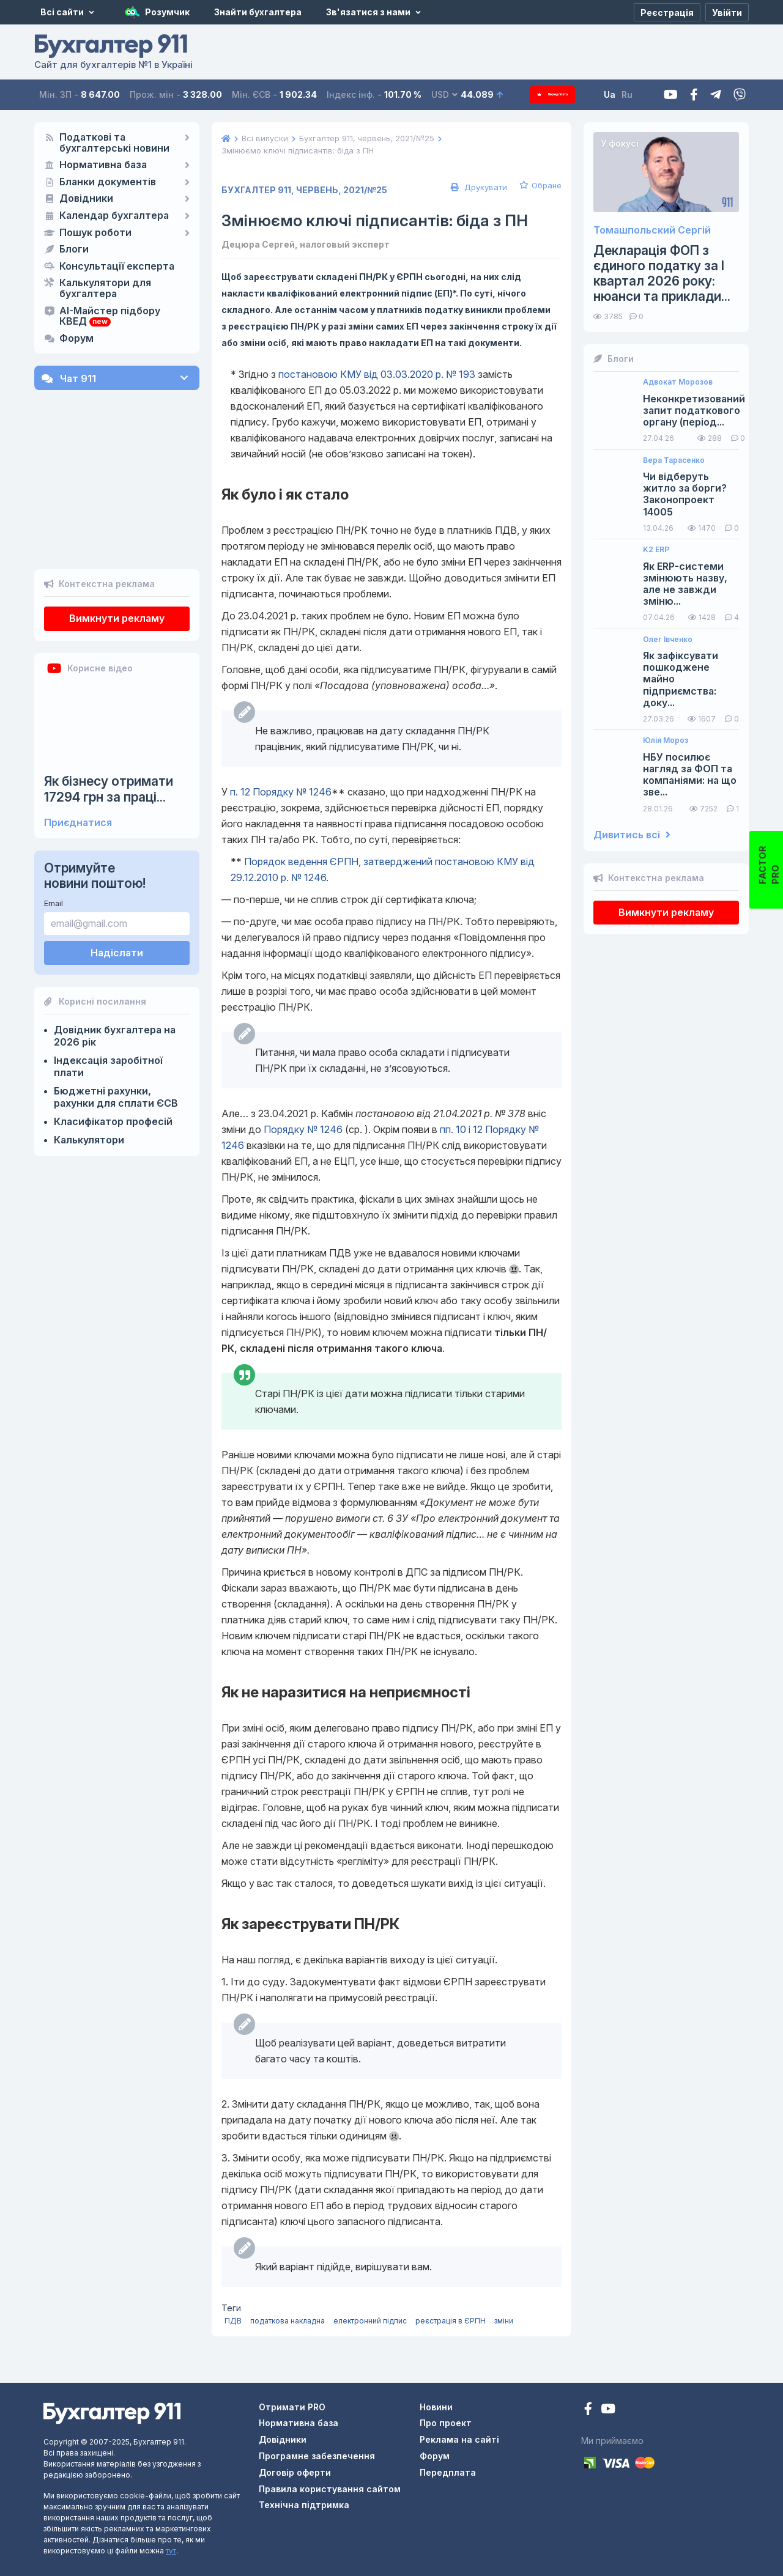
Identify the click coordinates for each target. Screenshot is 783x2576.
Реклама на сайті (459, 2439)
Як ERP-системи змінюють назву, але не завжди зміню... (685, 584)
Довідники (86, 198)
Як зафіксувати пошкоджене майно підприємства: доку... (680, 679)
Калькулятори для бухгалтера (105, 289)
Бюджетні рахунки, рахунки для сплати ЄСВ (116, 1034)
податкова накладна (287, 2320)
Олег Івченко (667, 639)
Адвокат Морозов (678, 382)
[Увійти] (727, 12)
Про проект (446, 2423)
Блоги (74, 249)
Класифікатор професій (113, 1058)
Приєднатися (78, 760)
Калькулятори (89, 1077)
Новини (436, 2407)
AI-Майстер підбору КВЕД (109, 317)
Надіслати (117, 889)
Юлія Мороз (665, 740)
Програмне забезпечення (317, 2456)
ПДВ (233, 2320)
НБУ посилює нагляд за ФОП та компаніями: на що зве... (690, 775)
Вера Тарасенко (674, 460)
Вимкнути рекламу (117, 555)
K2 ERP (656, 549)
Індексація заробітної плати (108, 1003)
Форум (76, 338)
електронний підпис (370, 2320)
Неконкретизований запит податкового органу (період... (694, 410)
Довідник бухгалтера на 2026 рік (115, 973)
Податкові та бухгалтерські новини (114, 143)
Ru (642, 94)
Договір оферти (295, 2472)
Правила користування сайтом (330, 2489)
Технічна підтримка (304, 2505)
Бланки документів (107, 182)
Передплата (560, 94)
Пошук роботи (95, 232)
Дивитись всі (631, 835)
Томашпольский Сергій (652, 230)
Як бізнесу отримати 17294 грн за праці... (108, 725)
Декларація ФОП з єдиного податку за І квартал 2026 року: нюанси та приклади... (661, 273)
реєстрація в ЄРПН (450, 2320)
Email (53, 840)
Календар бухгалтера (114, 215)
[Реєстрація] (667, 12)
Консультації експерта (116, 266)
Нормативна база (103, 165)
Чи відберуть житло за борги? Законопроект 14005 (685, 494)
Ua (625, 94)
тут (171, 2550)
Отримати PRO (292, 2407)
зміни (503, 2320)
